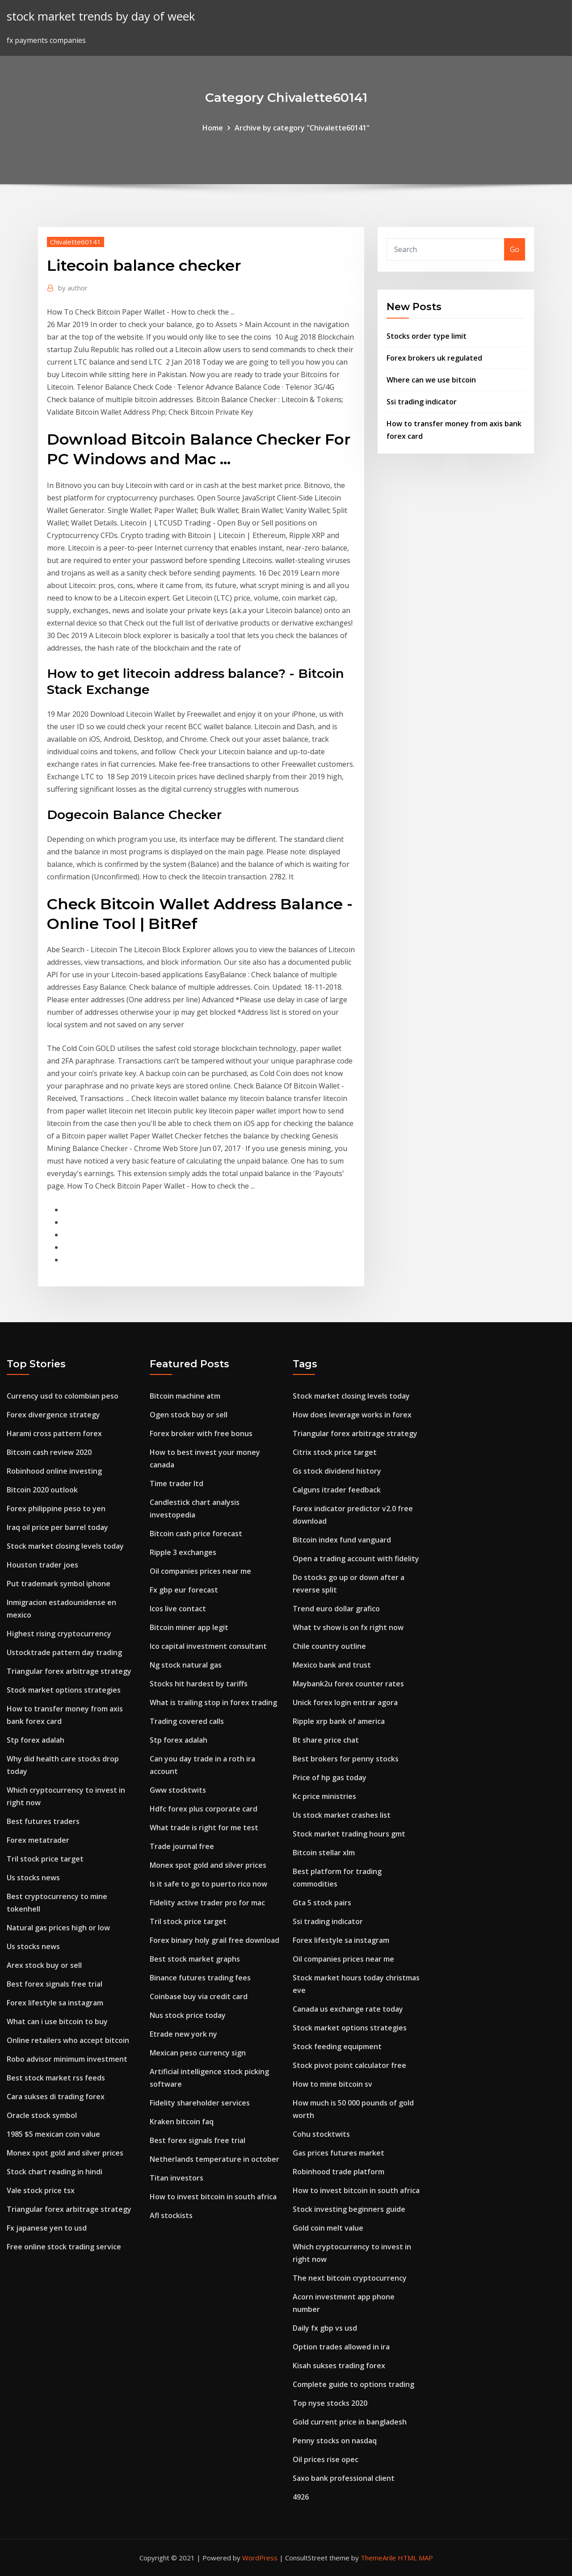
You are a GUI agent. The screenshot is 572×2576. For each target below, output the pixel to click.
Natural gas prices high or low (58, 1928)
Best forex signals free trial (54, 1984)
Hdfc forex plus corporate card (203, 1809)
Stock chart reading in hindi (54, 2172)
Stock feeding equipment (337, 2046)
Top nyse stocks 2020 (330, 2403)
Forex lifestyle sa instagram (55, 2003)
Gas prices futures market (338, 2153)
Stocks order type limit (427, 336)
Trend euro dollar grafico (336, 1609)
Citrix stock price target (335, 1452)
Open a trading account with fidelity (356, 1558)
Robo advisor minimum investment (67, 2059)
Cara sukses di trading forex (56, 2096)
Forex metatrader (38, 1840)
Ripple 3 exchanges (183, 1552)
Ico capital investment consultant (208, 1646)
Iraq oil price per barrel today (57, 1527)
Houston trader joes (42, 1565)
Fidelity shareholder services (200, 2103)
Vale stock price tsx (41, 2190)
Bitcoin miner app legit (189, 1627)
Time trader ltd (176, 1483)
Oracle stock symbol (42, 2115)
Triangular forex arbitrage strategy (69, 1671)
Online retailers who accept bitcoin (68, 2040)
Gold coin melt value (328, 2228)
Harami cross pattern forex (54, 1433)
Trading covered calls (187, 1721)
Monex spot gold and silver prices (65, 2153)
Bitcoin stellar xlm (324, 1852)
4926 (301, 2497)
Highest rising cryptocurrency (59, 1634)
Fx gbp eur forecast (184, 1590)
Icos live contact (178, 1609)
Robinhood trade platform (338, 2172)
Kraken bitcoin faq (182, 2121)
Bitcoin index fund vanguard (342, 1540)
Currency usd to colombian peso (62, 1396)
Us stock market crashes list (342, 1815)
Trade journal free (182, 1846)
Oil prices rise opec (325, 2459)
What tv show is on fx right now (348, 1627)
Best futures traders (43, 1821)
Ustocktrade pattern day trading (64, 1652)
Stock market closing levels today (65, 1546)
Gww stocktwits (178, 1790)
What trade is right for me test (204, 1827)
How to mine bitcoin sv (332, 2084)
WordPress (260, 2557)
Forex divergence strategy (53, 1415)
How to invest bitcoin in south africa (213, 2197)
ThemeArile (378, 2557)
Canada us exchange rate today (348, 2009)
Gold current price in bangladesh (350, 2422)
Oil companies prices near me (200, 1571)
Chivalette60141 (75, 241)
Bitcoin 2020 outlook (42, 1490)
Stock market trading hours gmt (349, 1834)
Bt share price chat (326, 1740)
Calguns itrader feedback (337, 1490)
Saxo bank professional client (344, 2478)
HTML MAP (415, 2557)
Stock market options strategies (64, 1690)
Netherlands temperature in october (214, 2159)
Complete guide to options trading (353, 2384)
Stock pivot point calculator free (349, 2065)
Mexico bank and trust (332, 1665)
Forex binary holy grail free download (214, 1940)
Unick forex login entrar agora (345, 1702)
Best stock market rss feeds (56, 2078)
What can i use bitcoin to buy (57, 2021)
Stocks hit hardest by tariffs (199, 1684)
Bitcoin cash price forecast (196, 1533)
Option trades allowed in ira (341, 2347)
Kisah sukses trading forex (339, 2365)
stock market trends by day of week (101, 16)
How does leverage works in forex (352, 1415)
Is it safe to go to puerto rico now (208, 1884)
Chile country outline (329, 1646)
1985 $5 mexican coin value (53, 2134)
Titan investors (176, 2178)
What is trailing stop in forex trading (213, 1702)
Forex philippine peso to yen (56, 1508)
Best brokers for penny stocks (346, 1759)
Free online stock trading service (64, 2247)
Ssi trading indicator (422, 402)
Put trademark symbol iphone (58, 1583)
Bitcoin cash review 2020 (49, 1452)
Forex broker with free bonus (201, 1433)
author (73, 287)
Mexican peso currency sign (198, 2053)
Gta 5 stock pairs (322, 1903)
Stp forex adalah (35, 1740)
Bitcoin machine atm (185, 1396)
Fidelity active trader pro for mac (207, 1903)
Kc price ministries (324, 1796)
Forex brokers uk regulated (434, 358)
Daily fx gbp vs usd (325, 2328)
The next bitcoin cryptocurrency (350, 2278)
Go (514, 249)
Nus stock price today (188, 2015)
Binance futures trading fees (200, 1978)
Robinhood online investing (54, 1471)
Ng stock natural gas (186, 1665)
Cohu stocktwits (321, 2134)
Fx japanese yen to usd (47, 2228)
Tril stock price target (45, 1859)
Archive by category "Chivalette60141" (302, 128)
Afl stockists (171, 2215)
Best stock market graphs (195, 1959)
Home (212, 128)
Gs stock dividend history (337, 1471)
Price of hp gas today (329, 1777)
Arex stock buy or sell (44, 1965)
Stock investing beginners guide (349, 2209)
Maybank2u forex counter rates (348, 1684)
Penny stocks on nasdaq (335, 2441)
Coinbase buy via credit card (199, 1996)
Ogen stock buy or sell (188, 1415)
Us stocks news (33, 1878)
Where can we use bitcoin (431, 380)
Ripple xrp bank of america (339, 1721)
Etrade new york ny (183, 2034)
